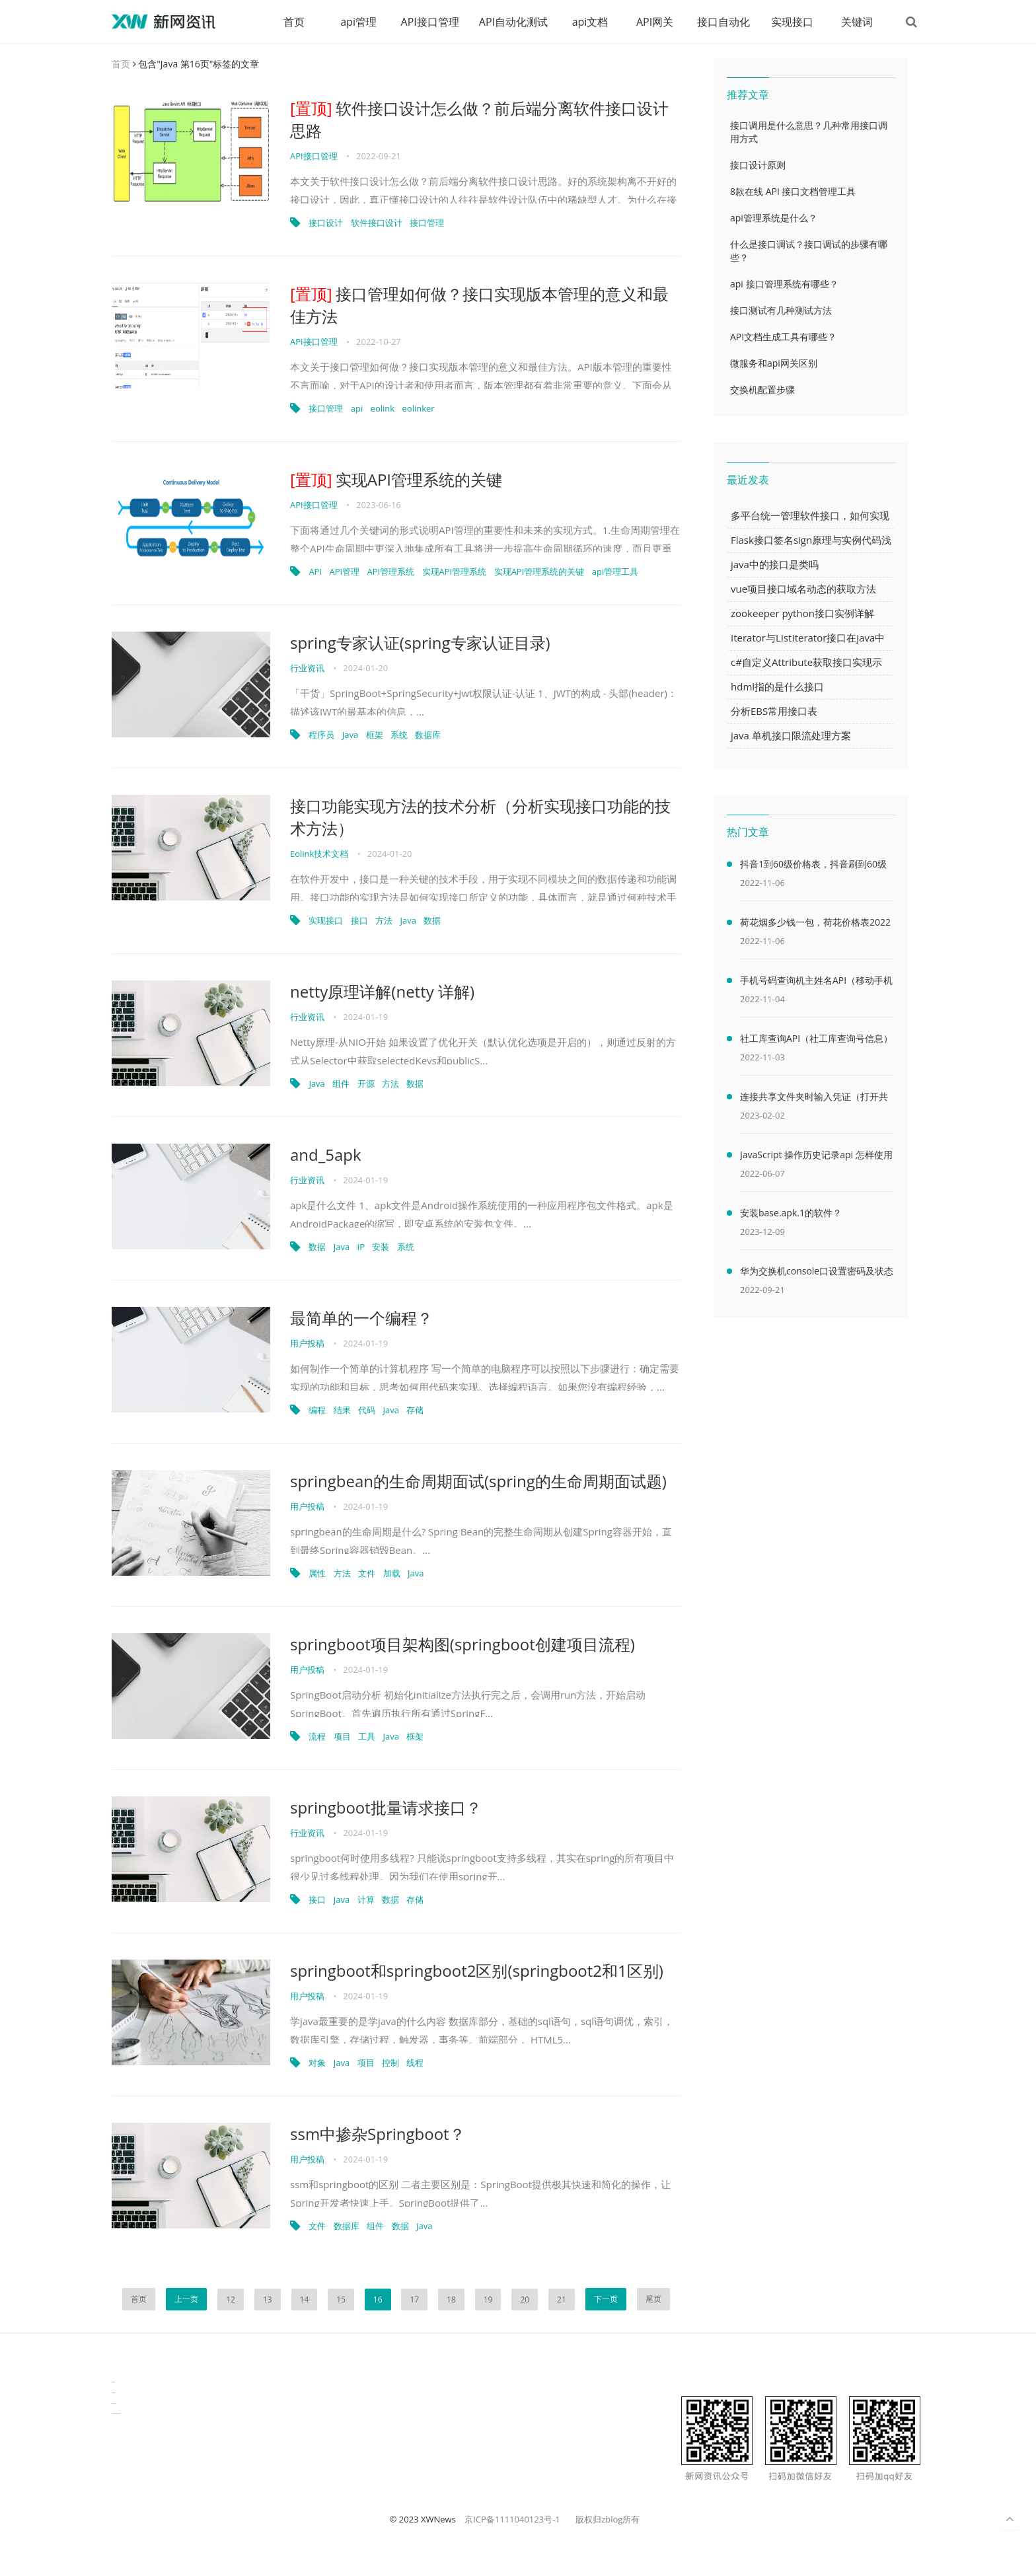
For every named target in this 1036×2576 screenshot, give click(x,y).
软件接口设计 (376, 223)
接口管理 (427, 223)
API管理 (344, 571)
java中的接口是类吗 (775, 564)
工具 (366, 1736)
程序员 (321, 735)
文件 (366, 1573)
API (315, 571)
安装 (380, 1247)
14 (304, 2299)
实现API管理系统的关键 (396, 479)
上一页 (186, 2298)
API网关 (654, 22)
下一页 (606, 2298)
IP (361, 1247)
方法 (383, 920)
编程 (317, 1410)
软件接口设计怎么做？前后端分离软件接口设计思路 (479, 119)
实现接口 (792, 22)
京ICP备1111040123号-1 (512, 2519)
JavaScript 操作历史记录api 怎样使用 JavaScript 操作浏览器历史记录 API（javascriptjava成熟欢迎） (816, 1156)
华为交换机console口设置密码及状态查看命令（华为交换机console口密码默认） (816, 1273)
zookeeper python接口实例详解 (802, 613)
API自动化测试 (513, 22)
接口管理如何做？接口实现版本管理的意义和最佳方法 (479, 305)
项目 (342, 1736)
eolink (383, 408)
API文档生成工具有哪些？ (783, 336)
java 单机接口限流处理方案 (791, 735)
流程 (317, 1736)
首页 (294, 22)
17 (414, 2299)
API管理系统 (391, 571)
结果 (342, 1410)
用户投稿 (307, 1343)
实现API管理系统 (454, 571)
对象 (317, 2063)
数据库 (428, 735)
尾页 (653, 2298)
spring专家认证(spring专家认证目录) (420, 642)
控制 (390, 2063)
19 (488, 2299)
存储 (415, 1410)
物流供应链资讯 (114, 2403)
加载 (391, 1573)
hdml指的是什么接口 (777, 686)
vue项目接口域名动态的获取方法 (803, 588)
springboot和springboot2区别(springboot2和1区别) (476, 1970)
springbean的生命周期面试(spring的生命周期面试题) (478, 1481)
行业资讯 (307, 668)
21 (561, 2299)
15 (341, 2299)
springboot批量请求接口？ (386, 1807)
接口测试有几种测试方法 (781, 310)
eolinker (418, 408)
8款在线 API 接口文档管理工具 (793, 191)
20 (524, 2299)
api (357, 408)
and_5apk (325, 1154)
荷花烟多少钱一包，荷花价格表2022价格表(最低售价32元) (815, 924)
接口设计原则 (758, 165)
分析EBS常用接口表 (774, 711)
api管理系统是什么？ (773, 217)
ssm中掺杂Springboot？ (377, 2134)
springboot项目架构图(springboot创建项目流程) (462, 1644)
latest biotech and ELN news (116, 2413)
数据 (432, 920)
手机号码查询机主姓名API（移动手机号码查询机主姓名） (816, 982)
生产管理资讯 (114, 2392)
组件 (341, 1083)
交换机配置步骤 (762, 389)
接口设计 (326, 223)
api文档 (590, 22)
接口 (359, 920)
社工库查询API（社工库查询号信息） (816, 1038)
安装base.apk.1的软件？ (791, 1212)
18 (451, 2299)
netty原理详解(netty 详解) (382, 991)
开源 (366, 1083)
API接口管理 (430, 22)
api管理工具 (615, 571)
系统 (399, 735)
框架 (374, 735)
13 (267, 2299)
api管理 (358, 22)
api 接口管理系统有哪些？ (784, 283)
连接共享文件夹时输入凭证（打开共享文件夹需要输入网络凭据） (814, 1098)
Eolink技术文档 (319, 854)
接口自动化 (723, 22)
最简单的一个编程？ (361, 1318)
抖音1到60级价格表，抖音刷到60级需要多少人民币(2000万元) (813, 866)
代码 (366, 1410)
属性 (317, 1573)
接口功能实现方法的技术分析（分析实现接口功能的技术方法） (480, 817)
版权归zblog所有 (607, 2519)
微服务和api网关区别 (773, 363)
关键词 (857, 22)
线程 (415, 2063)
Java (350, 735)
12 (230, 2299)
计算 (366, 1899)
